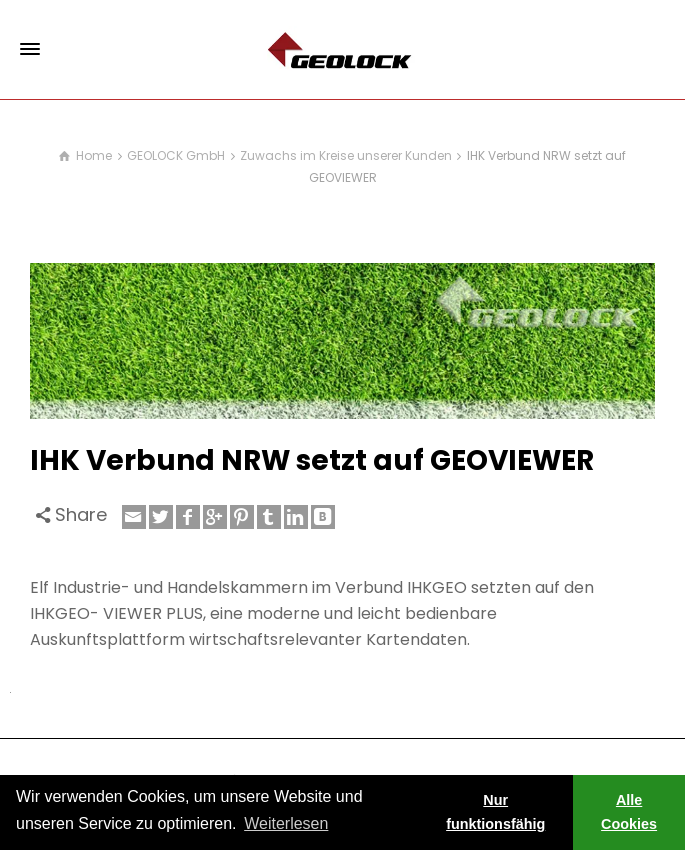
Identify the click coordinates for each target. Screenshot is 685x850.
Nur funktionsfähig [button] (495, 812)
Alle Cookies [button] (629, 812)
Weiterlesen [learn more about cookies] (286, 823)
